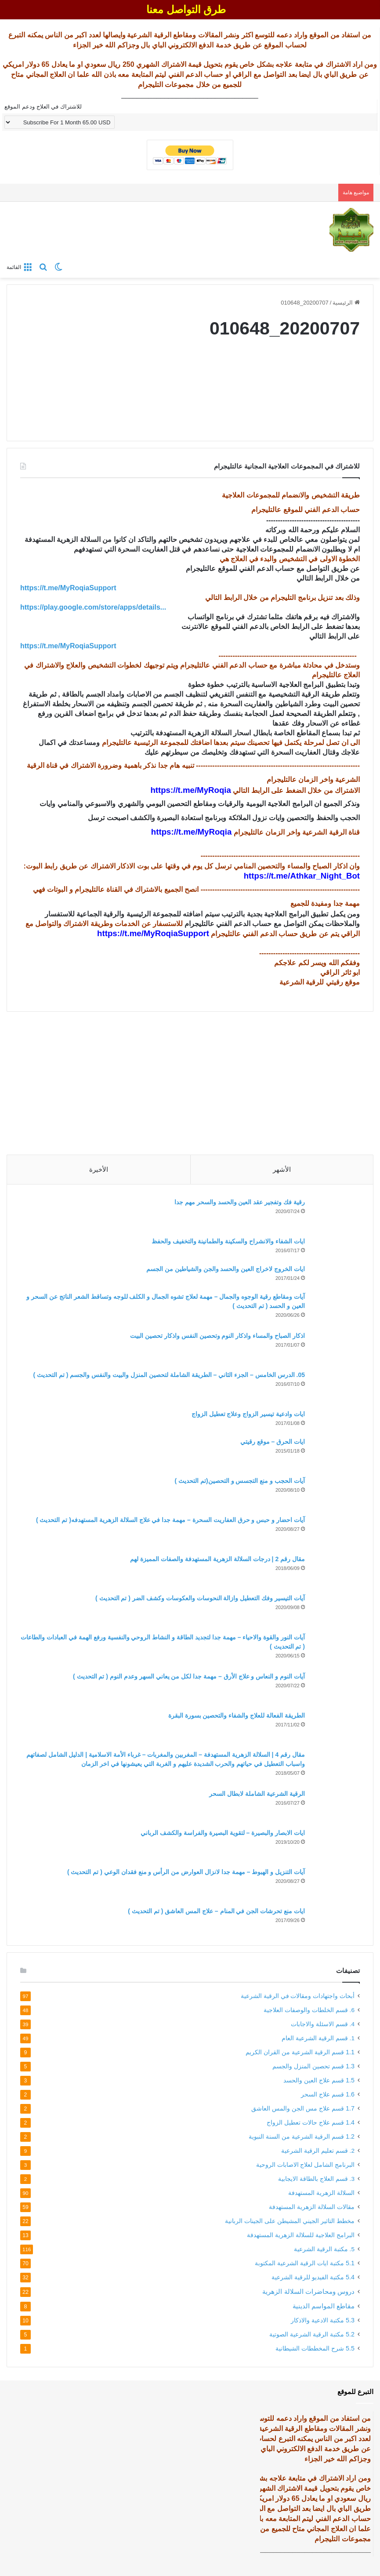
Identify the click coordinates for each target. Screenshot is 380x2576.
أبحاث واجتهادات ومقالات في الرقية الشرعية (298, 1996)
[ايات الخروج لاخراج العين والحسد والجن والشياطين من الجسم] (335, 1275)
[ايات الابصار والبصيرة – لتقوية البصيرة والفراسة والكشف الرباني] (335, 1844)
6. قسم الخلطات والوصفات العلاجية (309, 2010)
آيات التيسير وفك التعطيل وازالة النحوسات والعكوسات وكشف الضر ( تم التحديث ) (200, 1598)
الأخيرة (98, 1169)
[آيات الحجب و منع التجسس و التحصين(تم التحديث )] (335, 1492)
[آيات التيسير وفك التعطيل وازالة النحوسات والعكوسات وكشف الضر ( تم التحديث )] (335, 1610)
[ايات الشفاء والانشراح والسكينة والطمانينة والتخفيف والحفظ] (335, 1247)
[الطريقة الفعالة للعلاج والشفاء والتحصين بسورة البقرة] (335, 1727)
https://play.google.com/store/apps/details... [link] (93, 607)
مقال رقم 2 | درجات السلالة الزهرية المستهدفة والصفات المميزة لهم (217, 1558)
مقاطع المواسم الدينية (324, 2306)
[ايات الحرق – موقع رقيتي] (335, 1453)
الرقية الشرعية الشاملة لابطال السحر (257, 1793)
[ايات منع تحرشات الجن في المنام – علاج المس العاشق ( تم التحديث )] (335, 1919)
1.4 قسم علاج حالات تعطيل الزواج (311, 2122)
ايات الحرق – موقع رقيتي (272, 1441)
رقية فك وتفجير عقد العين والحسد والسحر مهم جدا (239, 1202)
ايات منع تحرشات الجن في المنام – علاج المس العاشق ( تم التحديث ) (216, 1911)
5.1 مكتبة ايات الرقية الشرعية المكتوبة (305, 2263)
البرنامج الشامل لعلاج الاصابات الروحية (305, 2165)
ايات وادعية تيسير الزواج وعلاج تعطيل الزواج (248, 1413)
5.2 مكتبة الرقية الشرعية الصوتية (312, 2334)
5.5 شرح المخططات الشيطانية (315, 2348)
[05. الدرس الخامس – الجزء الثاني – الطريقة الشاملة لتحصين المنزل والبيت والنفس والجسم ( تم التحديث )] (335, 1386)
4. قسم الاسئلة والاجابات (323, 2024)
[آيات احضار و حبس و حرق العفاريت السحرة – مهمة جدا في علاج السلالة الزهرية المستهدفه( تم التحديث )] (335, 1531)
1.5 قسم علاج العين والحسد (319, 2080)
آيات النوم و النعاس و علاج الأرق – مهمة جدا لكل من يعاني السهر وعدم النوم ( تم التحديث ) (189, 1676)
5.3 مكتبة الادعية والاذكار (323, 2320)
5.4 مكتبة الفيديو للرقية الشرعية (313, 2277)
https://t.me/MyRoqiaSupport (153, 933)
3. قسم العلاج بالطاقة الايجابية (316, 2179)
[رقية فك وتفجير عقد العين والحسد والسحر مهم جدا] (335, 1214)
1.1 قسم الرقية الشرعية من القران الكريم (300, 2052)
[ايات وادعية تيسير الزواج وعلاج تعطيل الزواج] (335, 1420)
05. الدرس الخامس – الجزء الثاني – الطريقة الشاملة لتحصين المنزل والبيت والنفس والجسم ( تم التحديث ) (169, 1374)
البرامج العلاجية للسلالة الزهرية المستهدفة (301, 2234)
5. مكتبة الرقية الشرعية (324, 2249)
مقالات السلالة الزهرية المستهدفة (312, 2206)
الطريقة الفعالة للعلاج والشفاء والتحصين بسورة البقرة (236, 1715)
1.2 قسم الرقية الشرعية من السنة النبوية (302, 2136)
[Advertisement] (190, 1079)
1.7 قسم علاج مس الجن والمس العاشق (303, 2108)
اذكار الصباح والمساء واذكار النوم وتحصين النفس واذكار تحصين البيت (217, 1335)
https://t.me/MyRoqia (190, 790)
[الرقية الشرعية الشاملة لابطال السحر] (335, 1805)
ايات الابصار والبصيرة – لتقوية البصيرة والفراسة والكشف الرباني (223, 1832)
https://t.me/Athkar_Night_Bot (302, 875)
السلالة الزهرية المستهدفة (321, 2193)
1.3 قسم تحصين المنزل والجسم (313, 2066)
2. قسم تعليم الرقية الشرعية (318, 2150)
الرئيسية (346, 302)
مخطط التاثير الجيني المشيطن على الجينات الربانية (290, 2220)
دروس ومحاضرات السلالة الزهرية (308, 2291)
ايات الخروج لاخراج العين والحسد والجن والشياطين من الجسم (225, 1268)
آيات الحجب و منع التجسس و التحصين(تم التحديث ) (240, 1480)
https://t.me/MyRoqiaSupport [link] (68, 588)
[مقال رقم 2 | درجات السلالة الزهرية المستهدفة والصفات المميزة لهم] (335, 1571)
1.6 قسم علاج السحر (328, 2094)
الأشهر (282, 1169)
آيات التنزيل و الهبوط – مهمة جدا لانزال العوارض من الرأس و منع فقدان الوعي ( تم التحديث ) (186, 1871)
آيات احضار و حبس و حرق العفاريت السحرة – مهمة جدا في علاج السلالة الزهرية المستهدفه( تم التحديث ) (170, 1519)
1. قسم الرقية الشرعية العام (318, 2038)
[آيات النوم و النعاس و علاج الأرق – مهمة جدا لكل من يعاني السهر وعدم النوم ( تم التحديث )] (335, 1688)
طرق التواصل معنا (186, 9)
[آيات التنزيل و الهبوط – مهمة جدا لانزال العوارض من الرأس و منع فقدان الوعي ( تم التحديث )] (335, 1884)
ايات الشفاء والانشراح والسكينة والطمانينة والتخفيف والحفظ (228, 1241)
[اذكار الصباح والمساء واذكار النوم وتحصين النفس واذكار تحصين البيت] (335, 1347)
